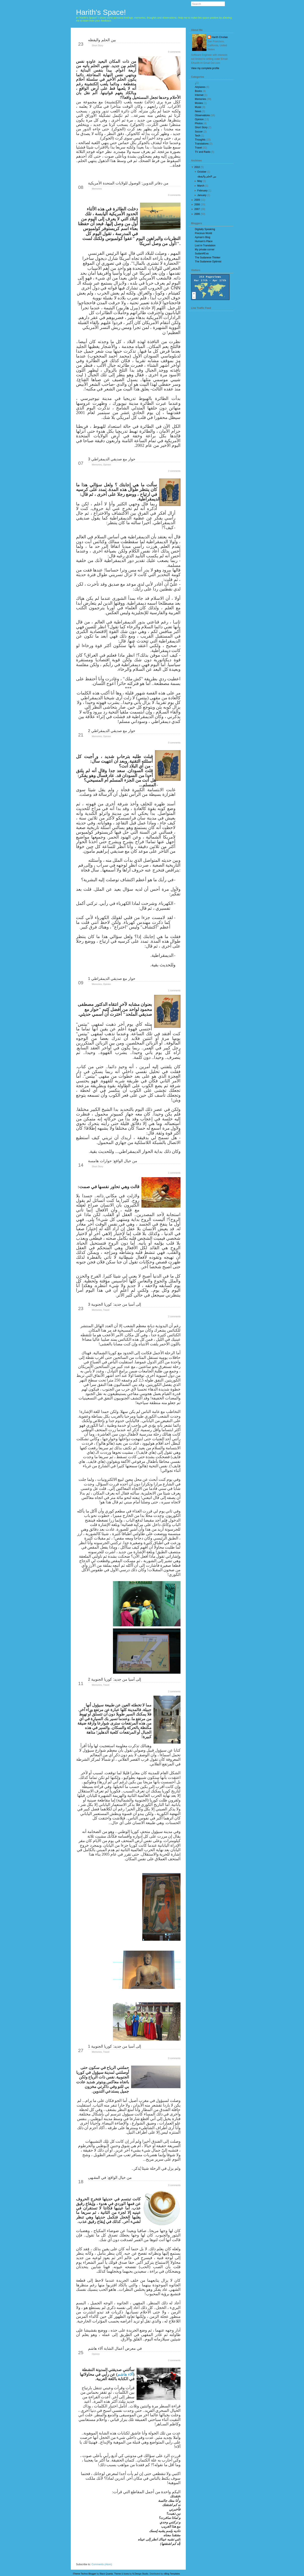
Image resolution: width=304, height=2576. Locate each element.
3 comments (174, 2185)
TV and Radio (202, 151)
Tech (197, 135)
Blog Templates (172, 2574)
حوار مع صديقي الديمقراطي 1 (111, 978)
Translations (202, 143)
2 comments (174, 471)
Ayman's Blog (202, 237)
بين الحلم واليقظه (102, 40)
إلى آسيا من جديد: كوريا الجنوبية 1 (114, 2046)
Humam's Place (204, 241)
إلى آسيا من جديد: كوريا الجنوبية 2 (114, 1679)
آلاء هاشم (125, 2374)
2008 (197, 204)
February (202, 190)
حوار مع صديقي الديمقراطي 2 (111, 731)
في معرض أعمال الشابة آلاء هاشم (115, 2348)
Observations (202, 115)
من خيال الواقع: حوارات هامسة (112, 1161)
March (200, 185)
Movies (199, 103)
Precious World (203, 233)
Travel (106, 1310)
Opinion (107, 464)
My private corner (204, 249)
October (201, 171)
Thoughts (200, 139)
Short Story (97, 45)
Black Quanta (106, 2574)
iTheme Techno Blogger (84, 2574)
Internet (199, 95)
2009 (197, 199)
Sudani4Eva (202, 253)
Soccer (199, 131)
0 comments (174, 51)
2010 (197, 167)
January (201, 195)
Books (198, 91)
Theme (117, 2574)
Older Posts (169, 2559)
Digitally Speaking (205, 229)
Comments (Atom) (101, 2564)
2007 (197, 209)
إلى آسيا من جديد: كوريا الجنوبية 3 (114, 1304)
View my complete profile (205, 68)
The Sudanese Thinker (207, 257)
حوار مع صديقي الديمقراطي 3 (111, 459)
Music (198, 107)
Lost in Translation (205, 245)
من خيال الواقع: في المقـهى (110, 2177)
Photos (199, 123)
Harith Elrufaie (220, 37)
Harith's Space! (101, 12)
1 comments (174, 990)
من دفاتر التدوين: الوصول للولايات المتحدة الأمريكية (128, 183)
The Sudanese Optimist (208, 261)
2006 (197, 214)
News (198, 111)
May (199, 181)
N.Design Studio (140, 2574)
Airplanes (200, 87)
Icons (126, 2574)
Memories (97, 188)
